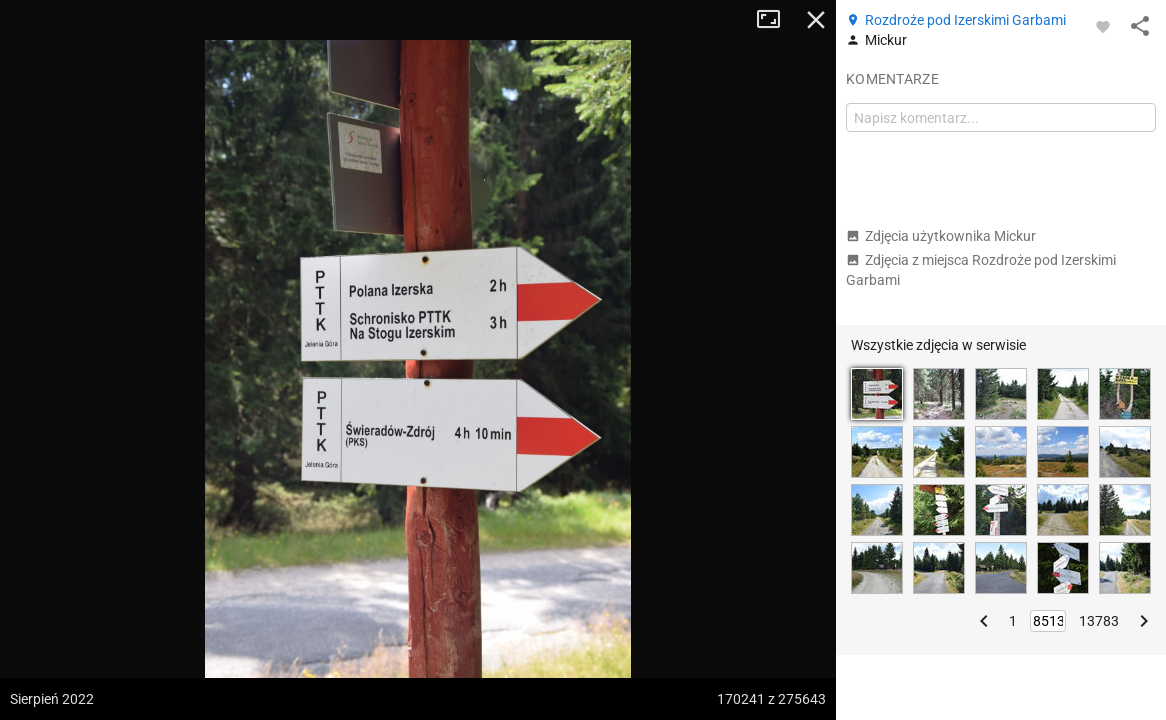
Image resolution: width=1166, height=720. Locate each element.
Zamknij (816, 20)
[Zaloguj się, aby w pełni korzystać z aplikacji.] (1103, 26)
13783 (1099, 621)
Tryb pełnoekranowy (776, 20)
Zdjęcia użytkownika (941, 236)
